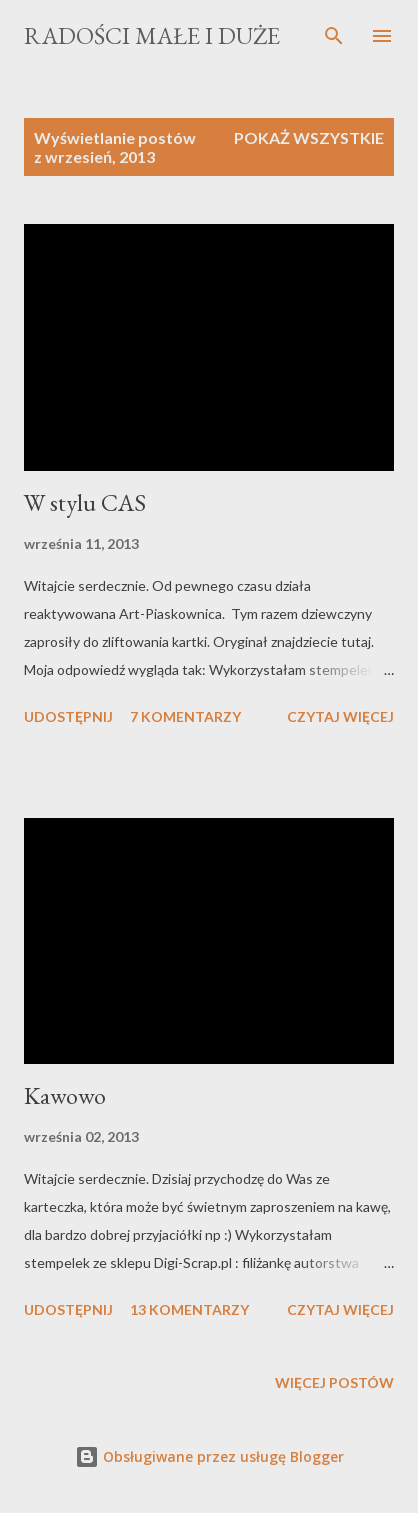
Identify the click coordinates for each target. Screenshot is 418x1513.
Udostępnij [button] (68, 716)
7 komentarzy (185, 716)
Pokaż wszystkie (309, 137)
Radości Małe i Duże (152, 35)
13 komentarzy (189, 1309)
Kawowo (65, 1095)
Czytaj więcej (340, 716)
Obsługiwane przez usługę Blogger (209, 1456)
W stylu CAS (85, 502)
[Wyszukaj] (334, 36)
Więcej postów (334, 1382)
